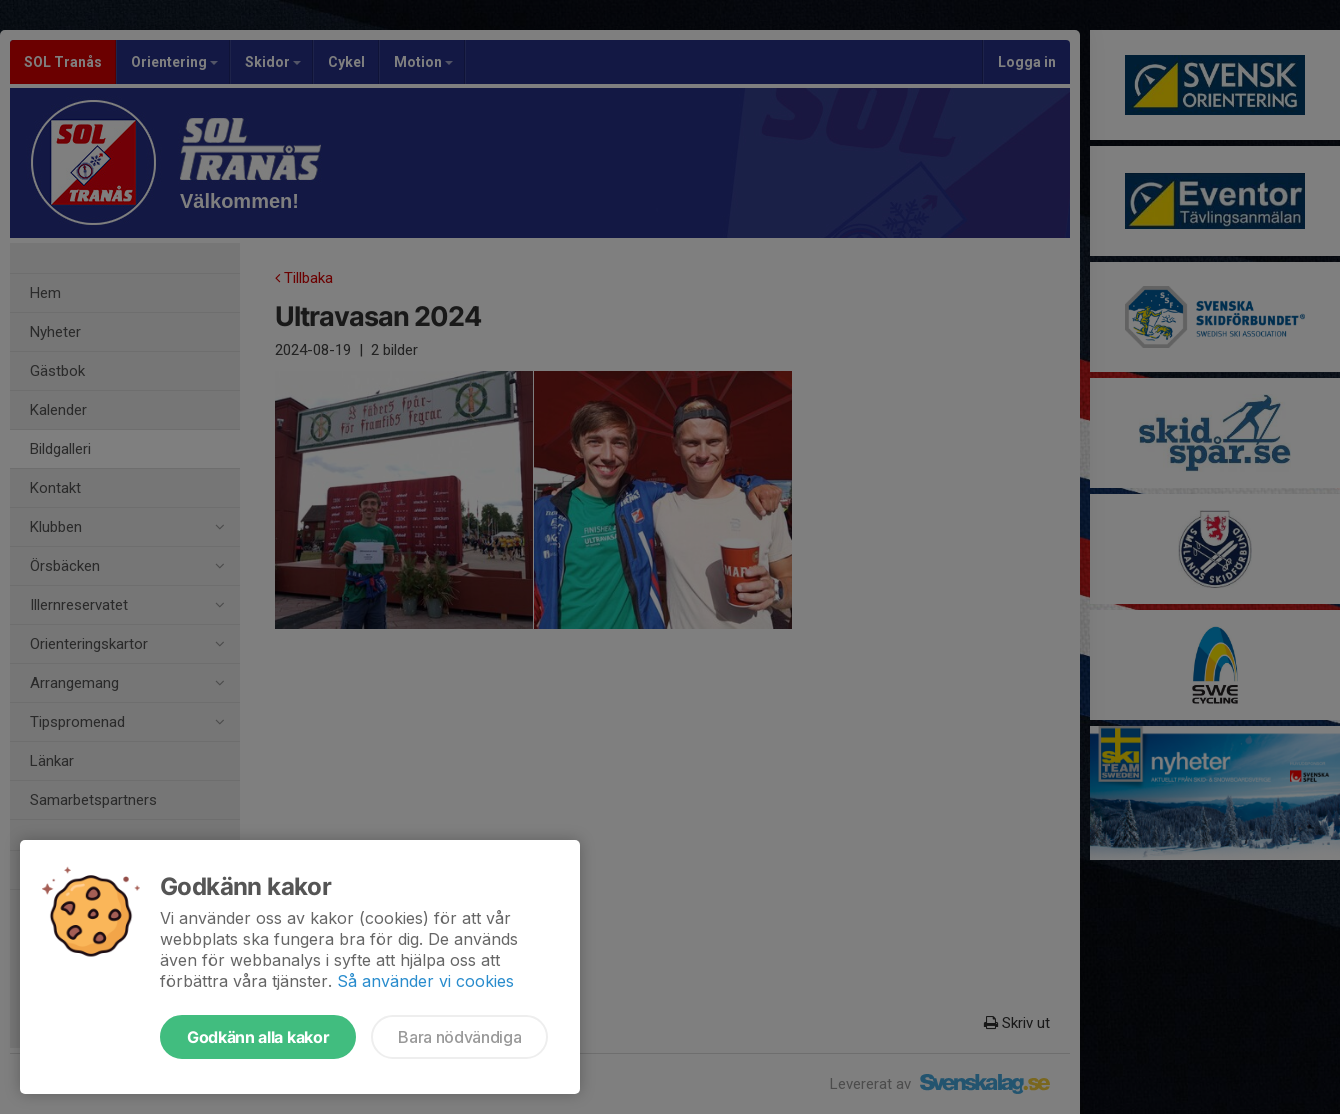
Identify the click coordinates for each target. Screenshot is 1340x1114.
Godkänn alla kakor (258, 1037)
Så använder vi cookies (425, 981)
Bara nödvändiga (459, 1037)
